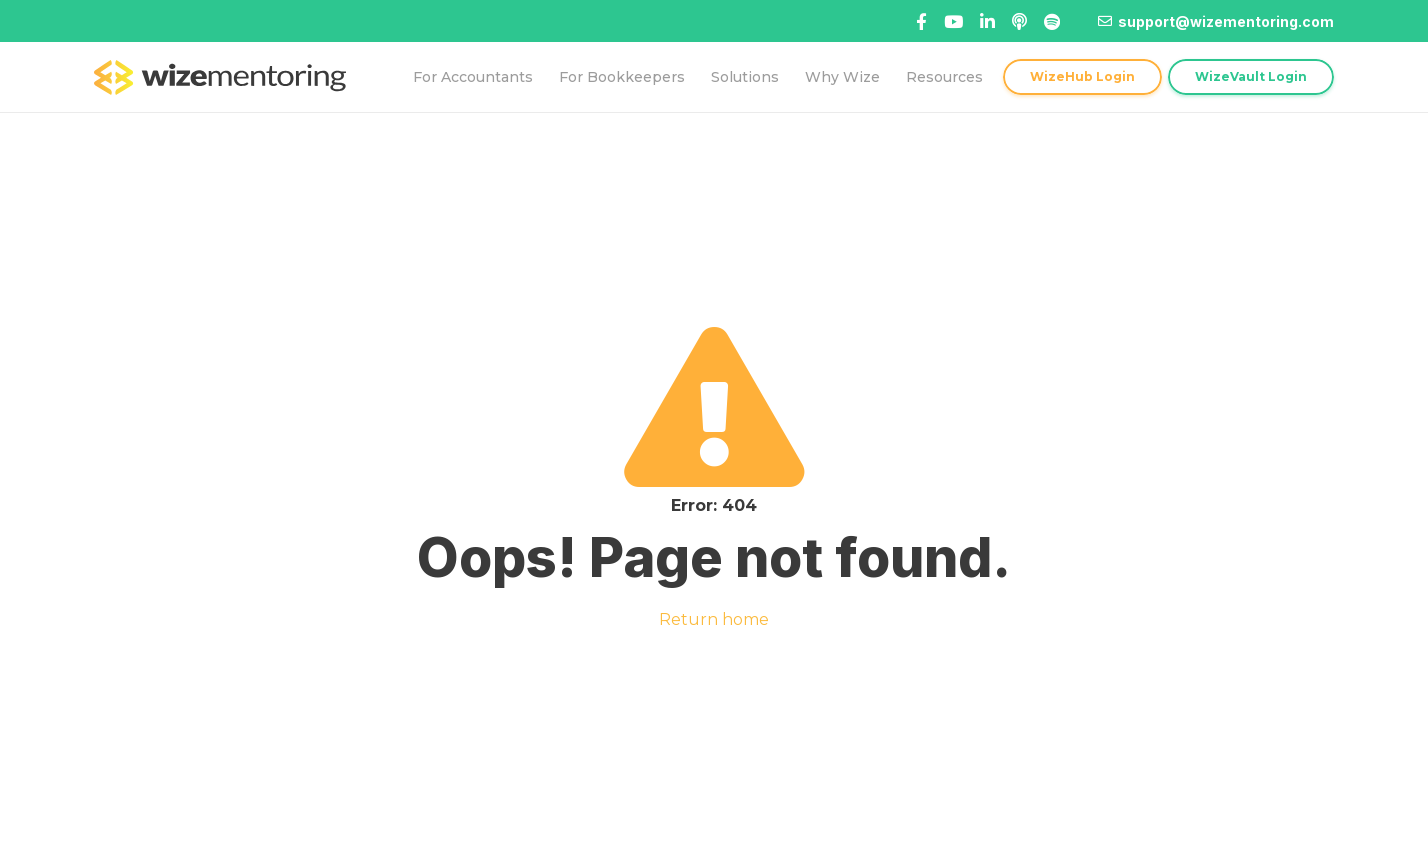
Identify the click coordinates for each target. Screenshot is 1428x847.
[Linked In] (1019, 21)
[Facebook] (921, 21)
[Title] (953, 21)
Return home (714, 619)
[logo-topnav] (220, 77)
